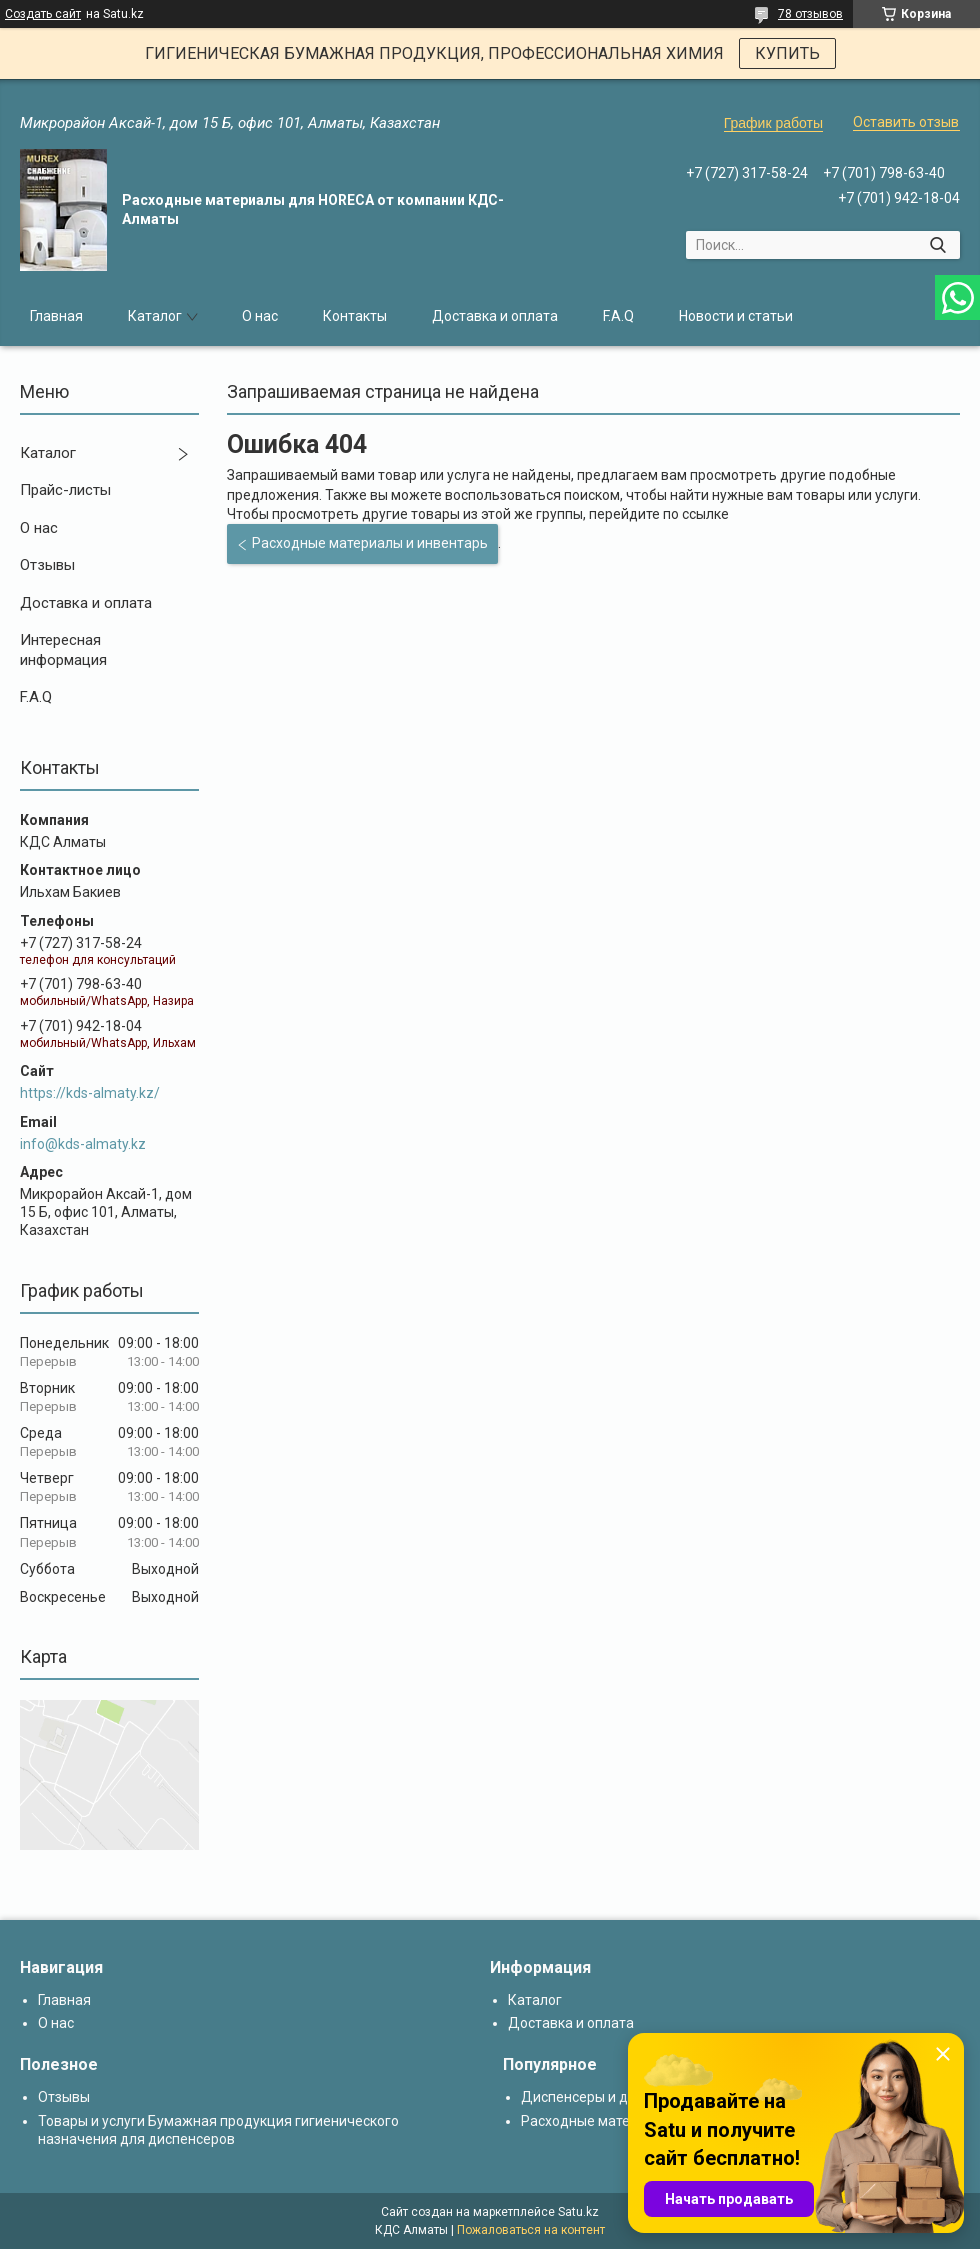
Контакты (355, 316)
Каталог (155, 316)
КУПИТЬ (787, 53)
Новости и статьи (736, 316)
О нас (260, 316)
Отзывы (47, 565)
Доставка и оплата (495, 316)
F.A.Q (618, 316)
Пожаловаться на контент (531, 2230)
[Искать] (937, 245)
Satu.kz (578, 2212)
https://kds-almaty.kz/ (90, 1093)
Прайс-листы (65, 490)
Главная (56, 316)
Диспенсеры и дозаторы (602, 2097)
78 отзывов (810, 14)
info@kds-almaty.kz (83, 1144)
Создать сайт (43, 14)
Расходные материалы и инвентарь (370, 543)
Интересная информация (63, 650)
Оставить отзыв (906, 122)
